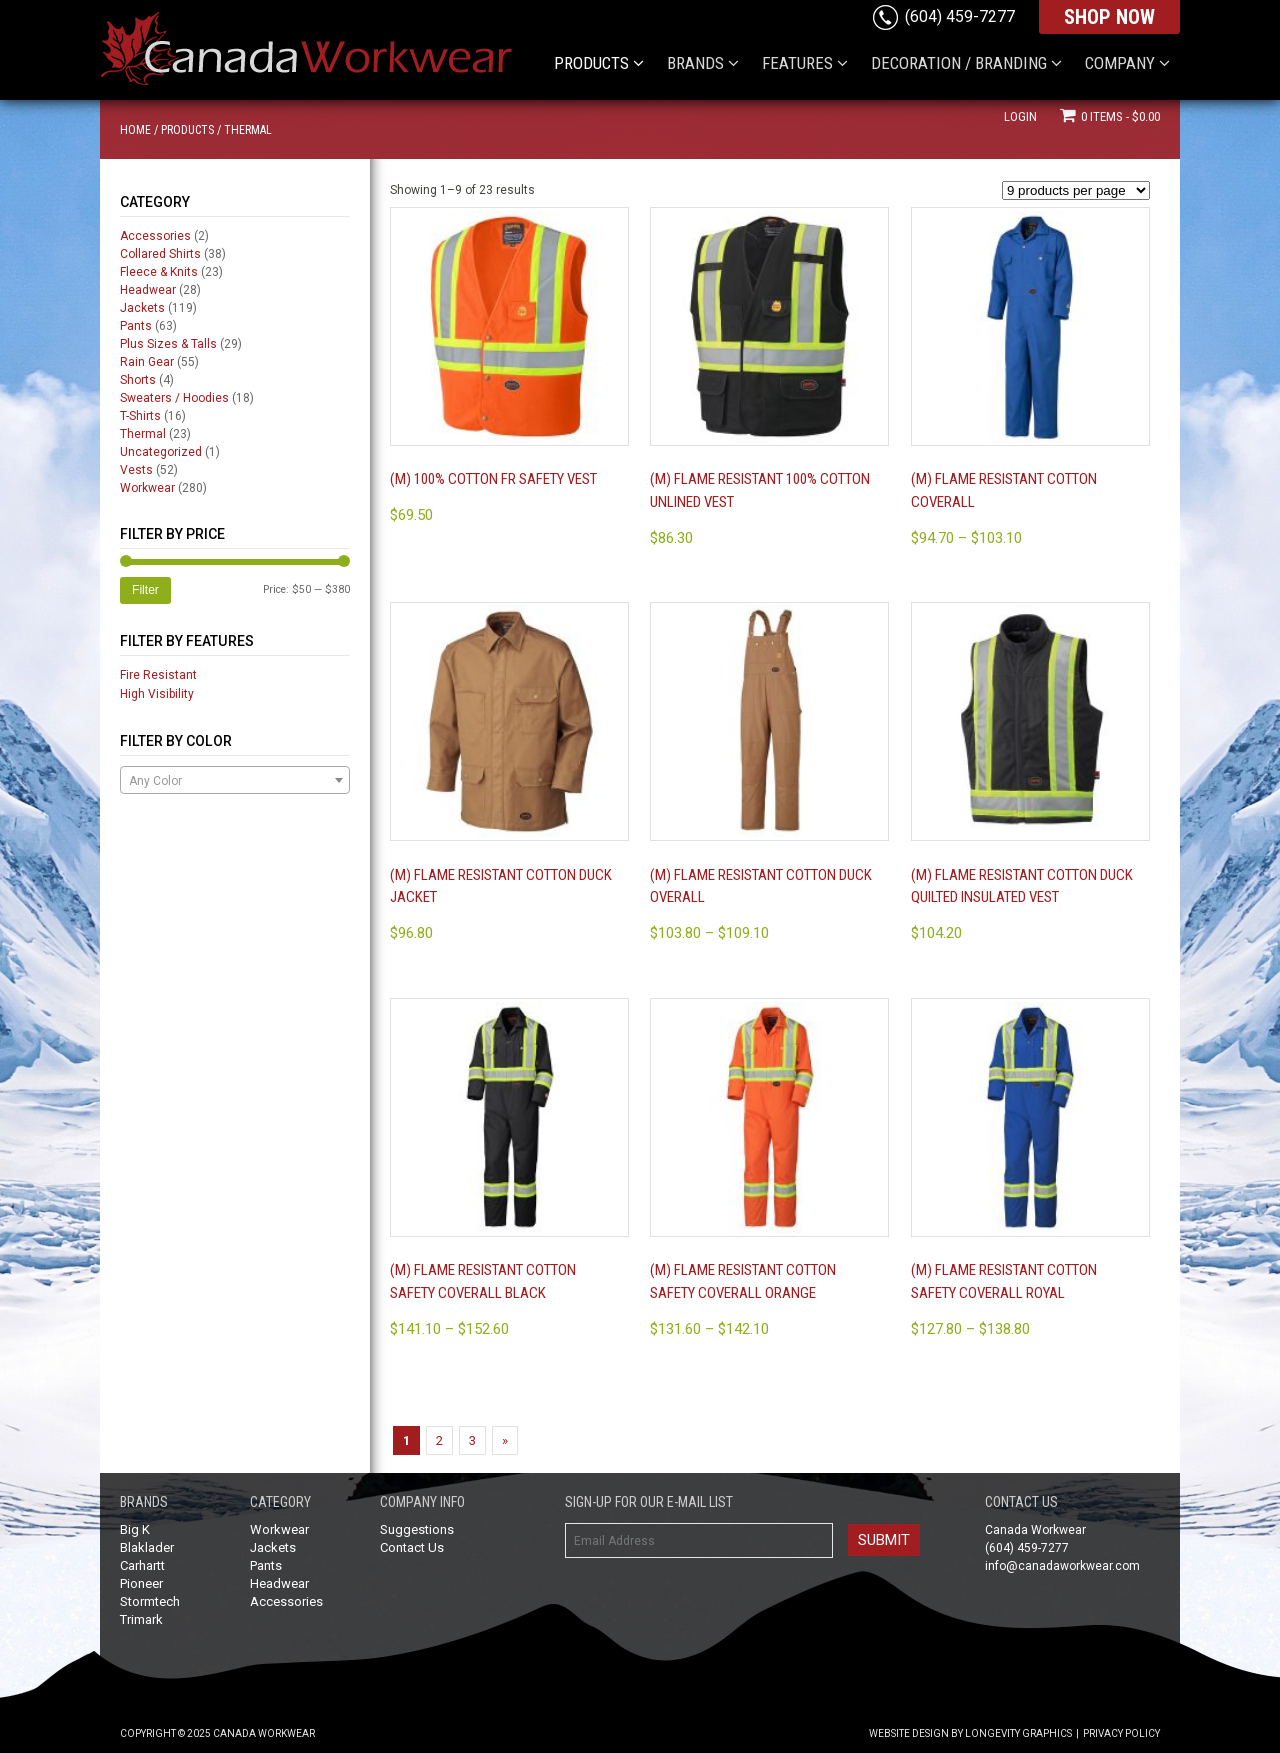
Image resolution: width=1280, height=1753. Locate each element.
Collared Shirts (160, 254)
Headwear (148, 290)
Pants (136, 326)
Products (187, 130)
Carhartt (142, 1565)
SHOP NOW (1109, 17)
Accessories (155, 236)
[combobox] (235, 780)
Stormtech (150, 1601)
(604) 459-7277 (960, 16)
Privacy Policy (1121, 1733)
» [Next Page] (505, 1440)
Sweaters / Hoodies (174, 398)
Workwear (147, 488)
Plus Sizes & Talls (168, 344)
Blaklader (147, 1547)
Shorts (138, 380)
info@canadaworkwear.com (1062, 1566)
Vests (136, 470)
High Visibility (157, 694)
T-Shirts (140, 416)
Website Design (909, 1733)
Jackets (142, 308)
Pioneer (141, 1583)
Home (135, 130)
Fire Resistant (158, 675)
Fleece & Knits (159, 272)
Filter (145, 590)
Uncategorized (161, 452)
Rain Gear (147, 362)
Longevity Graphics (1018, 1733)
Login (1020, 116)
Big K (135, 1529)
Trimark (141, 1619)
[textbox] (235, 781)
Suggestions (417, 1529)
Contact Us (412, 1547)
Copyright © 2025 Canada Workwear (217, 1733)
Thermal (143, 434)
